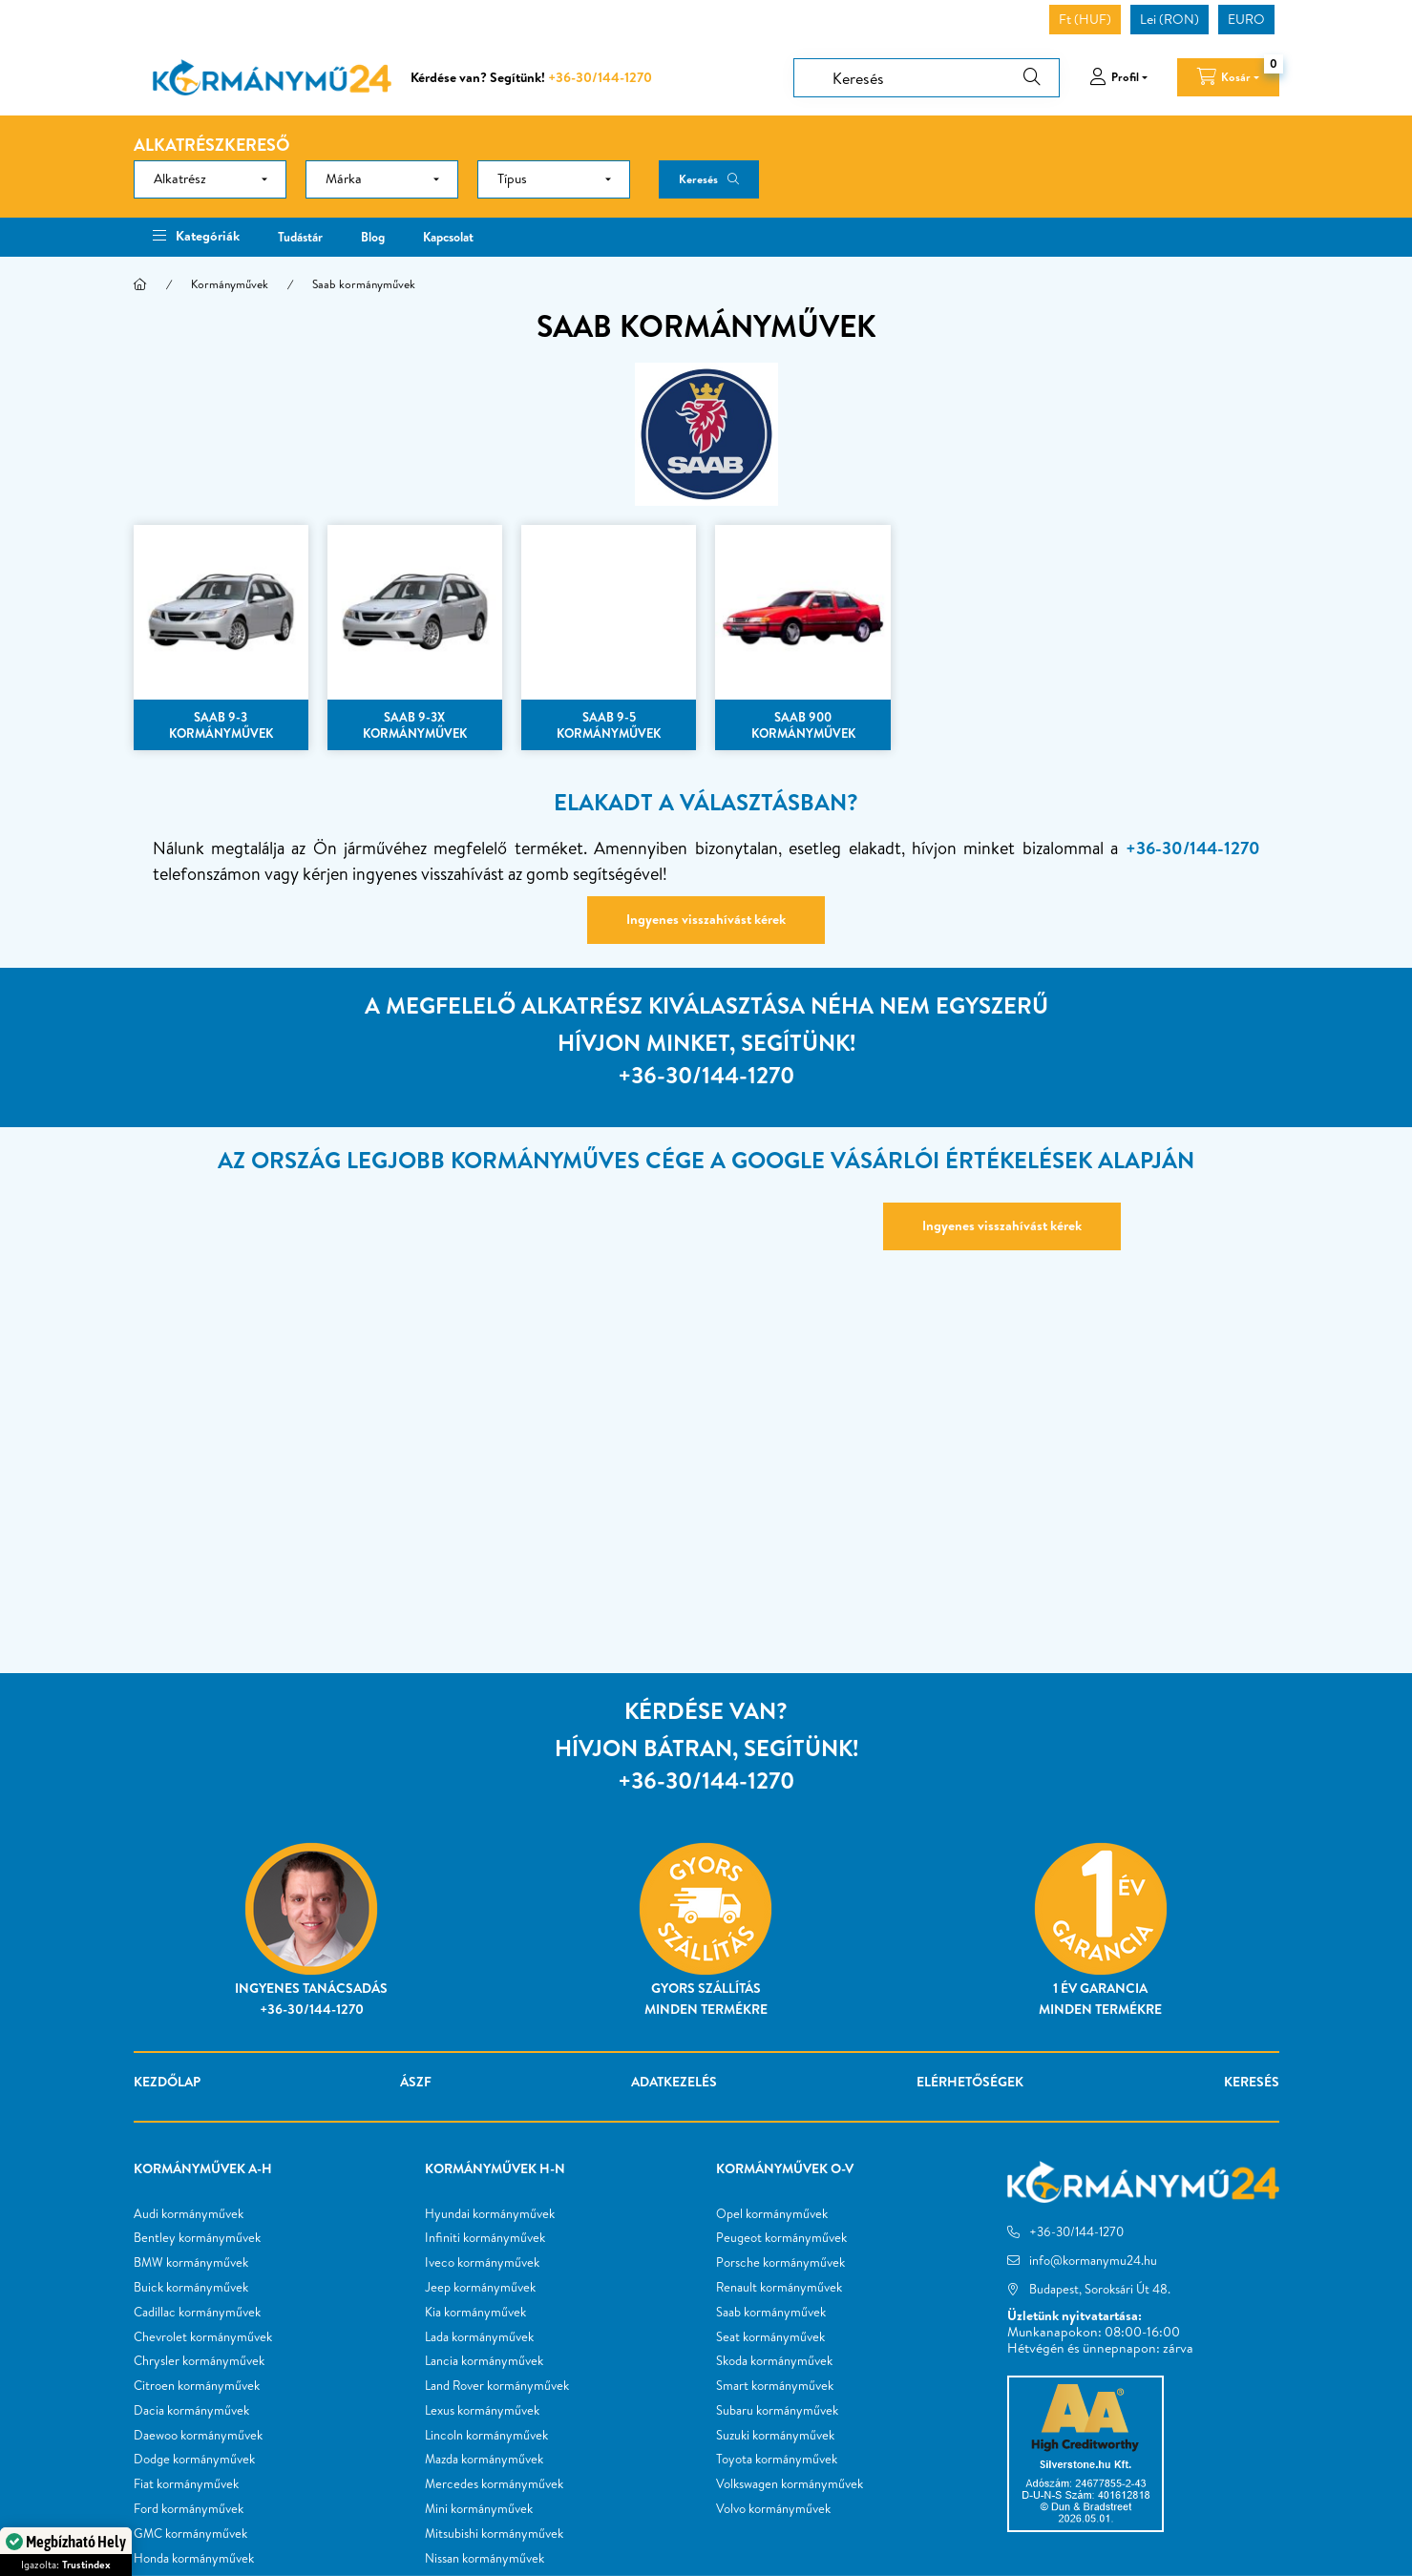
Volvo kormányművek (773, 2509)
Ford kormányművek (188, 2509)
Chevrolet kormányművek (203, 2337)
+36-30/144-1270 (600, 77)
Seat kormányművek (770, 2337)
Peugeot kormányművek (781, 2238)
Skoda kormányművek (774, 2361)
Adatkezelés (674, 2081)
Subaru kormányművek (777, 2411)
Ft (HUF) (1085, 19)
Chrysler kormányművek (199, 2361)
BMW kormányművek (191, 2263)
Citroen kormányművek (197, 2386)
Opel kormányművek (772, 2214)
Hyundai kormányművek (490, 2214)
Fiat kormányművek (186, 2484)
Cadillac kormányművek (197, 2312)
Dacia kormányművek (191, 2411)
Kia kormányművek (475, 2312)
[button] (196, 237)
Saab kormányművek (771, 2312)
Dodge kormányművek (194, 2459)
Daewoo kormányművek (198, 2435)
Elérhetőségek (970, 2081)
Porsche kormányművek (780, 2263)
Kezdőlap (167, 2081)
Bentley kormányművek (197, 2238)
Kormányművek (229, 284)
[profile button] (1118, 77)
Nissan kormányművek (484, 2558)
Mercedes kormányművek (494, 2484)
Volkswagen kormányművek (789, 2484)
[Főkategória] (140, 284)
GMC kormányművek (190, 2534)
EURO (1246, 19)
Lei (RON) (1169, 19)
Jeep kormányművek (480, 2287)
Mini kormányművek (479, 2509)
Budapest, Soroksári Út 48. (1099, 2288)
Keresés (698, 179)
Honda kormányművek (194, 2558)
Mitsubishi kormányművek (494, 2534)
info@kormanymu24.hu (1093, 2260)
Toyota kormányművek (776, 2459)
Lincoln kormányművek (486, 2435)
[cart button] (1228, 77)
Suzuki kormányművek (775, 2435)
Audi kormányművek (188, 2214)
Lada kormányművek (479, 2337)
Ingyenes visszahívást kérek (706, 919)
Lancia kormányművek (484, 2361)
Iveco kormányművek (482, 2263)
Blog (373, 236)
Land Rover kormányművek (497, 2386)
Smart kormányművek (774, 2386)
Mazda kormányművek (484, 2459)
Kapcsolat (448, 236)
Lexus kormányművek (482, 2411)
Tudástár (300, 236)
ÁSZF (416, 2081)
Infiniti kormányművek (485, 2238)
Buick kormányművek (191, 2287)
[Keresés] (926, 77)
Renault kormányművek (779, 2287)
